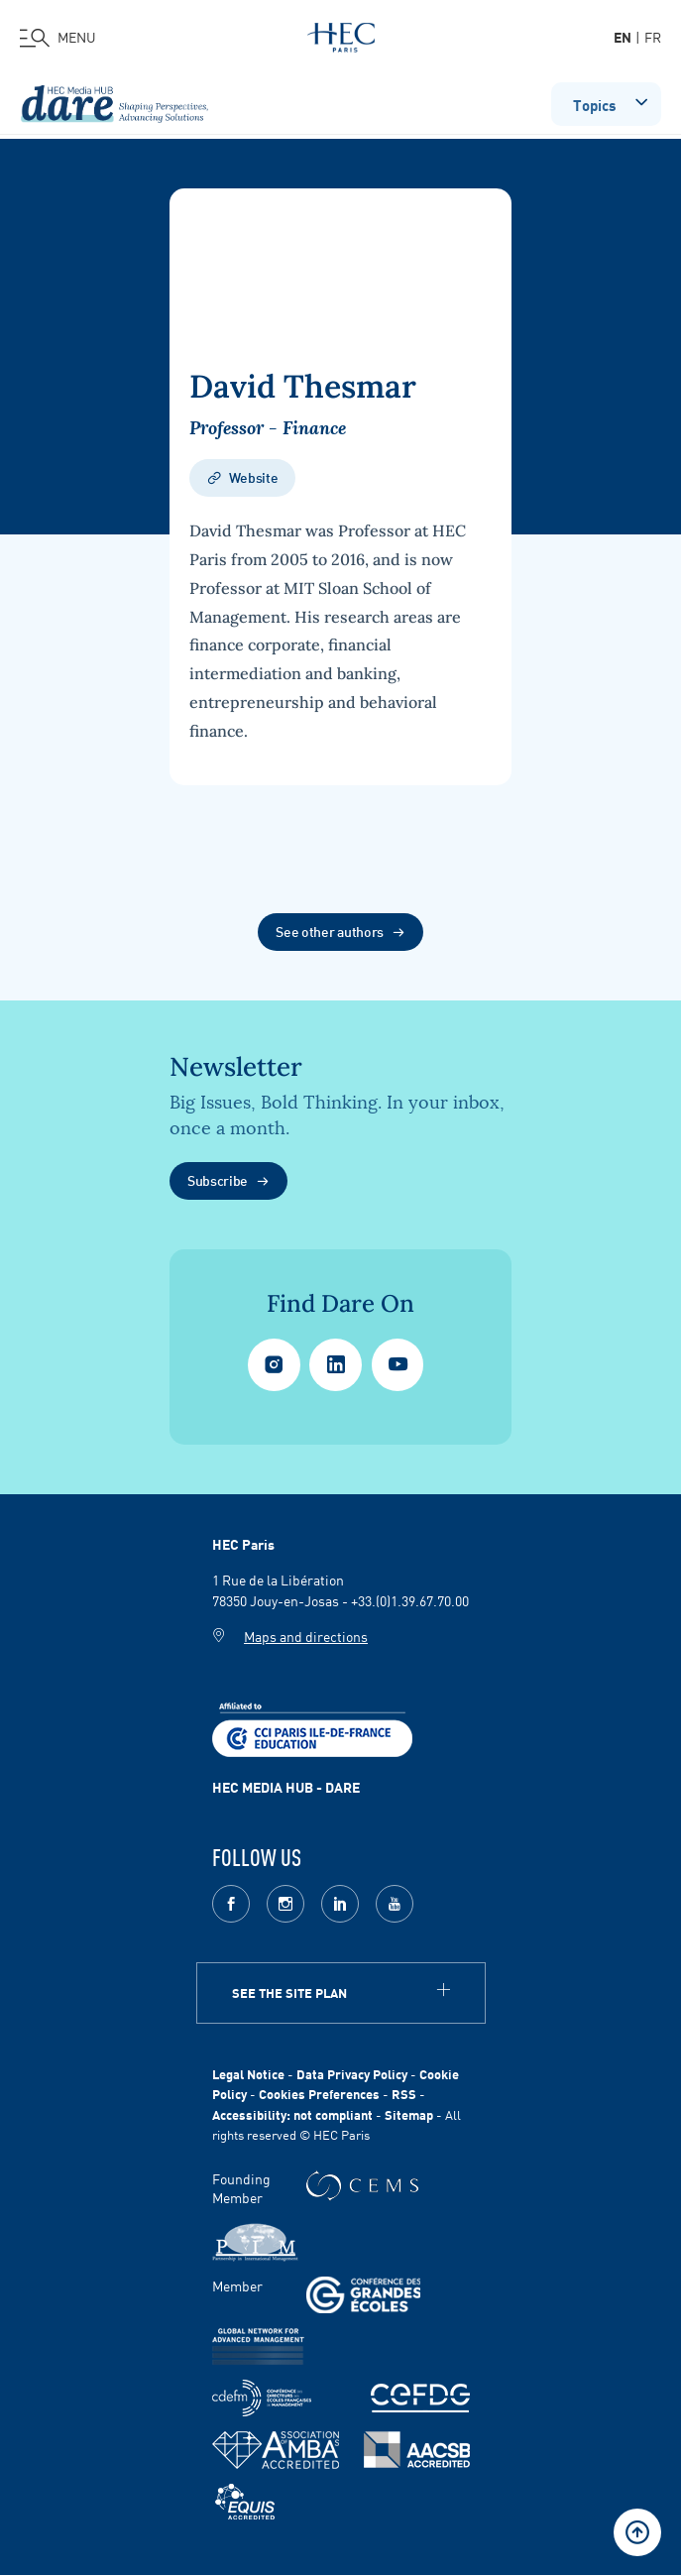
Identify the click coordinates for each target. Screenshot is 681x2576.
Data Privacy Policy (351, 2073)
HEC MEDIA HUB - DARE (286, 1787)
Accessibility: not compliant (292, 2114)
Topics (612, 102)
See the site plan (289, 1992)
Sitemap (409, 2114)
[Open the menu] (58, 38)
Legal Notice (248, 2073)
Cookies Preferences (319, 2093)
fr (652, 37)
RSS (404, 2093)
